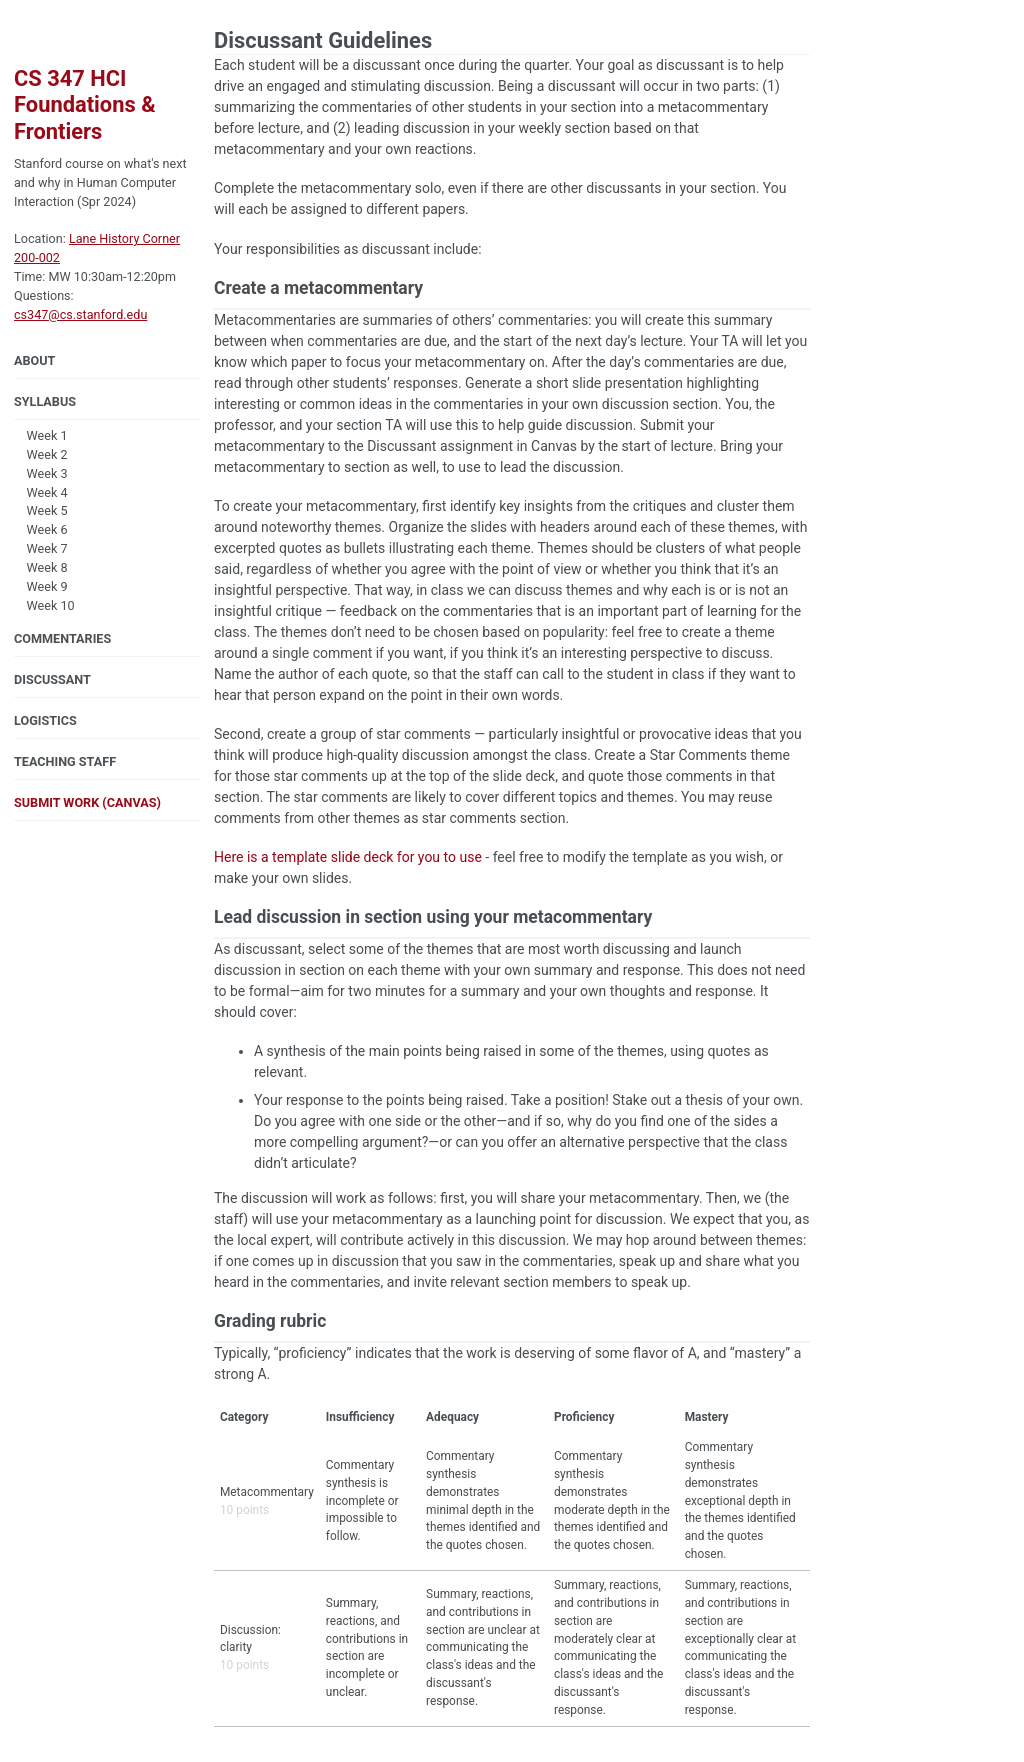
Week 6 (41, 529)
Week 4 (41, 492)
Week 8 (41, 567)
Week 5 (41, 510)
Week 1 (41, 435)
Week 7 (41, 548)
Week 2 (41, 454)
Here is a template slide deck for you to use (348, 857)
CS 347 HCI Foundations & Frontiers (85, 105)
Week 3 (41, 473)
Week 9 (41, 586)
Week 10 (44, 605)
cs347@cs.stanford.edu (80, 314)
